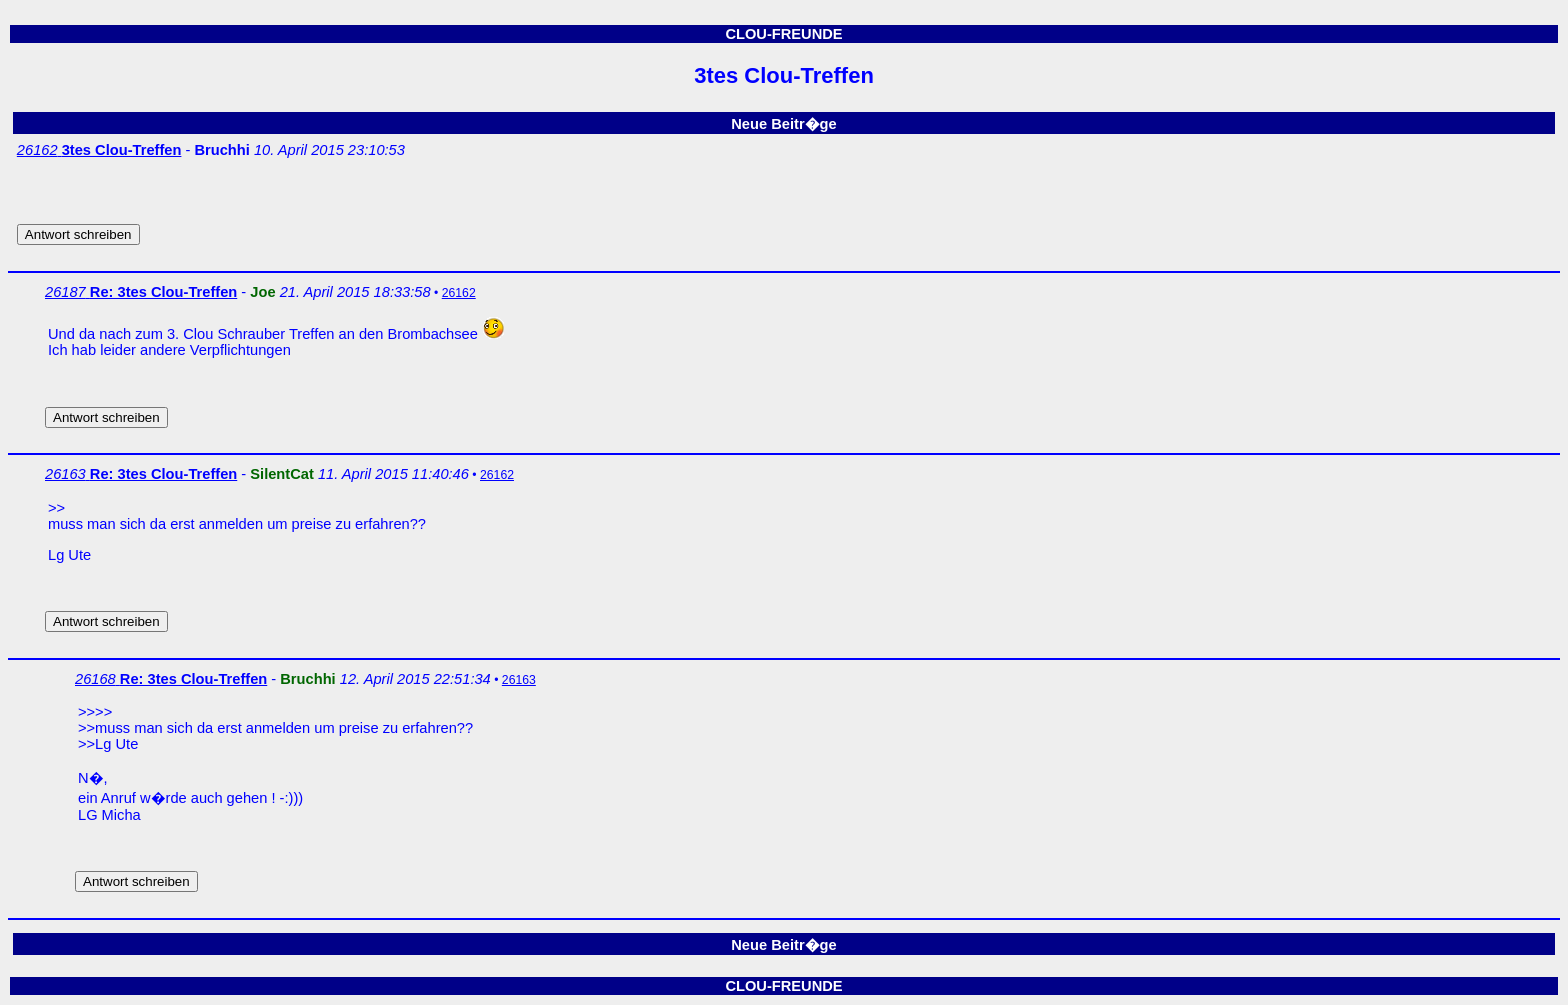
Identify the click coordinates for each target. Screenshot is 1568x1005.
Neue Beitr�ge (783, 124)
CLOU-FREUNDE (783, 34)
